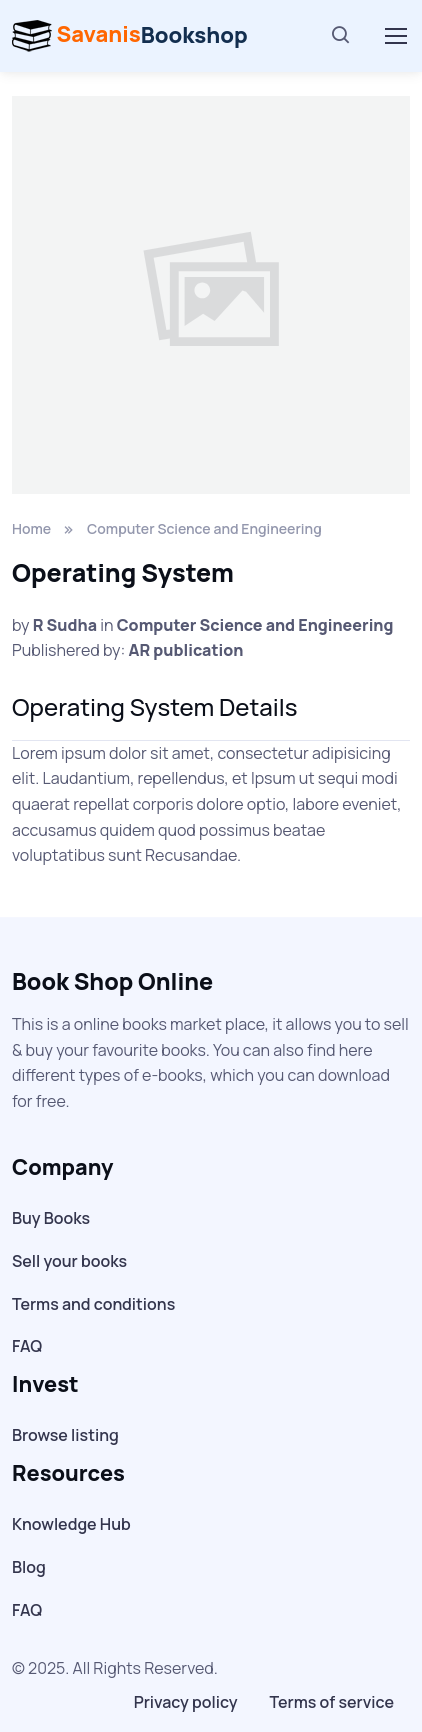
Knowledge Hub (71, 1524)
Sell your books (69, 1261)
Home (31, 528)
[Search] (341, 36)
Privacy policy (186, 1702)
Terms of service (332, 1702)
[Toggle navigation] (395, 36)
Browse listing (65, 1435)
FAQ (27, 1346)
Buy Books (51, 1218)
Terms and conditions (93, 1304)
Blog (29, 1567)
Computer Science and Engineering (204, 528)
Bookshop (130, 36)
